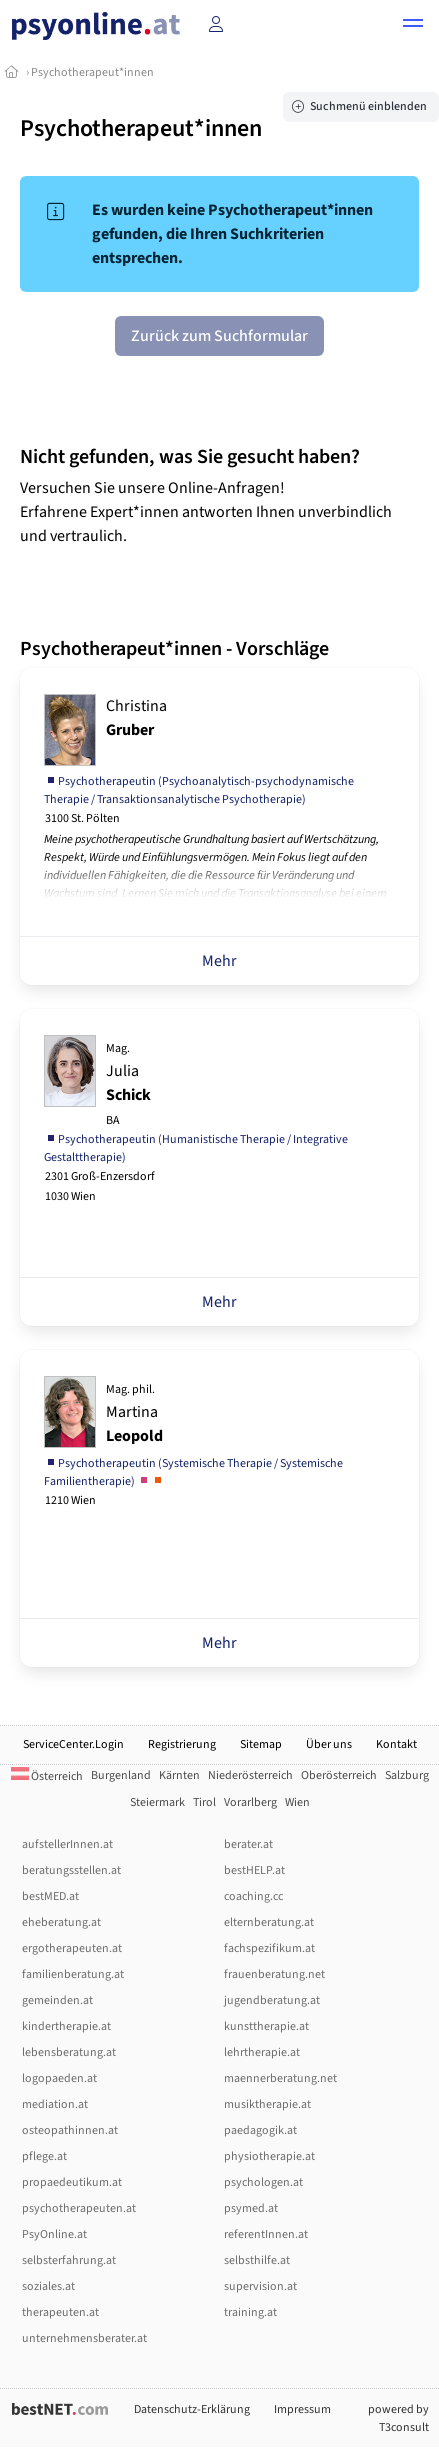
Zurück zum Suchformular (219, 336)
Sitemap (261, 1744)
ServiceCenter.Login (73, 1744)
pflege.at (44, 2156)
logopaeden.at (59, 2078)
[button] (413, 26)
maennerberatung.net (280, 2078)
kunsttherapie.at (266, 2026)
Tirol (204, 1802)
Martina (134, 1414)
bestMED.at (50, 1896)
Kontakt (396, 1744)
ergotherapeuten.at (72, 1948)
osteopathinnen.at (70, 2130)
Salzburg (407, 1775)
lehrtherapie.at (262, 2052)
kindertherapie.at (66, 2026)
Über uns (329, 1744)
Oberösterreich (339, 1775)
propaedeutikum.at (72, 2182)
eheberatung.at (61, 1922)
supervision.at (260, 2286)
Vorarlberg (250, 1802)
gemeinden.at (57, 2000)
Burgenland (121, 1775)
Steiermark (157, 1802)
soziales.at (48, 2286)
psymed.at (251, 2208)
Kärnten (179, 1775)
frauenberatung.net (274, 1974)
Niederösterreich (250, 1775)
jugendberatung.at (272, 2000)
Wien (297, 1802)
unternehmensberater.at (84, 2338)
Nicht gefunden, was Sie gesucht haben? (190, 457)
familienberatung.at (73, 1974)
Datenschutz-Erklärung (192, 2409)
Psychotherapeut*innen (92, 72)
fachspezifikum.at (269, 1948)
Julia (128, 1084)
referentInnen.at (266, 2234)
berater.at (248, 1844)
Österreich (47, 1776)
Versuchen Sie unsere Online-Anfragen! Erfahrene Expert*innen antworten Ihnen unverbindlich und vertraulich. (206, 512)
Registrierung (182, 1744)
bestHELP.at (254, 1870)
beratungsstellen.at (71, 1870)
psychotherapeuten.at (79, 2208)
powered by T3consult (398, 2418)
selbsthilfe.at (257, 2260)
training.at (250, 2312)
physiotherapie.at (269, 2156)
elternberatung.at (269, 1922)
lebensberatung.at (69, 2052)
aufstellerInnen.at (67, 1844)
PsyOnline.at (54, 2234)
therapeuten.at (60, 2312)
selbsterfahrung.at (69, 2260)
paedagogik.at (260, 2130)
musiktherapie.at (267, 2104)
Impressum (302, 2409)
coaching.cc (253, 1896)
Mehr (219, 961)
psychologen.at (263, 2182)
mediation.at (55, 2104)
